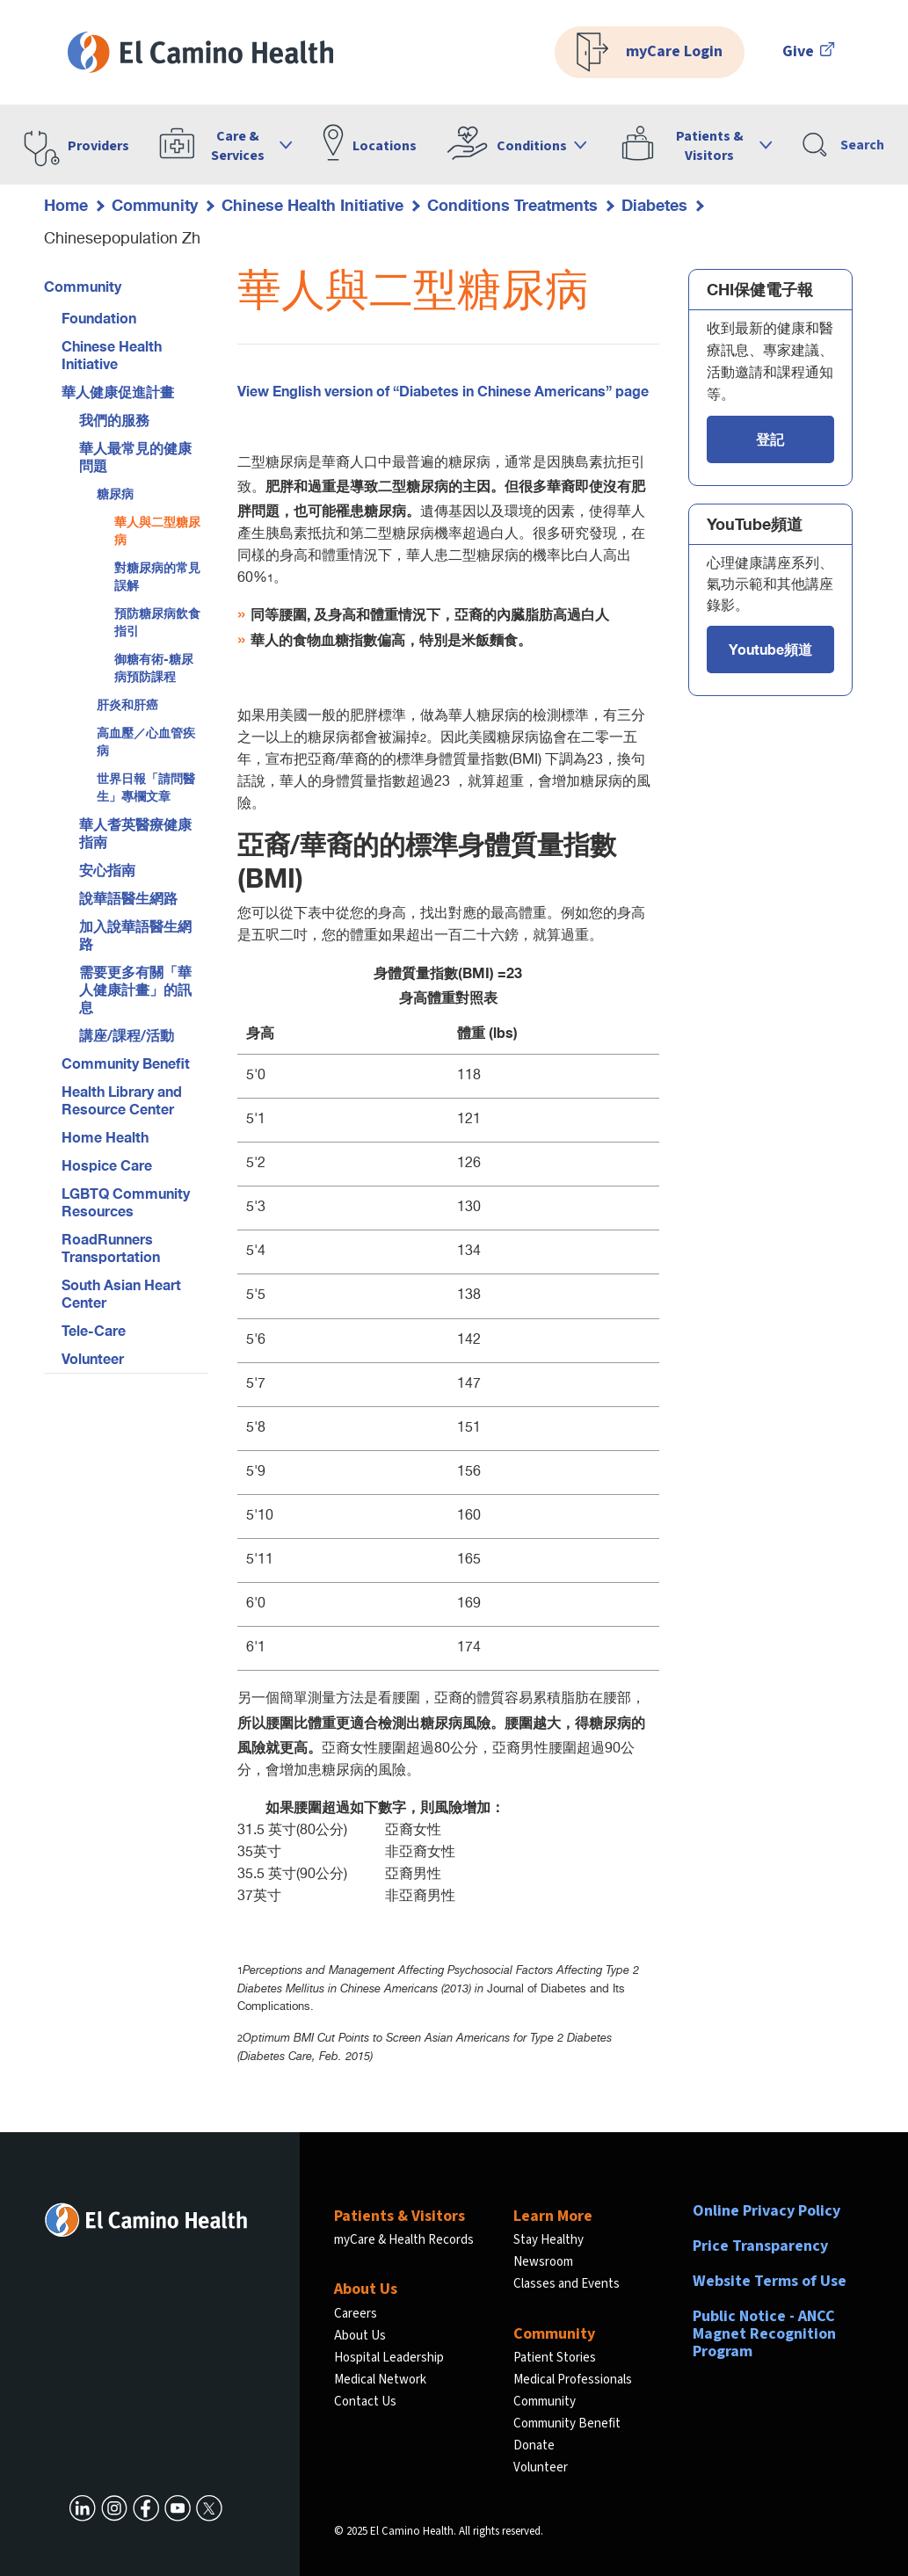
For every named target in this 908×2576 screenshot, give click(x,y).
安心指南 (107, 869)
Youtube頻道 (770, 649)
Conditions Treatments (512, 204)
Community (155, 204)
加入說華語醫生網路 (135, 935)
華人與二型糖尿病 (157, 530)
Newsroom (543, 2262)
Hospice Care (107, 1165)
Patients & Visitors (710, 146)
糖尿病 (115, 493)
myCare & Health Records (404, 2240)
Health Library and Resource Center (122, 1100)
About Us (360, 2335)
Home (66, 204)
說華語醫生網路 (128, 897)
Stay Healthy (548, 2240)
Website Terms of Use (769, 2281)
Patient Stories (554, 2357)
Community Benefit (126, 1063)
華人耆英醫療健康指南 (135, 833)
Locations (384, 146)
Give (808, 51)
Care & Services (238, 146)
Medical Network (380, 2379)
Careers (355, 2313)
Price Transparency (760, 2246)
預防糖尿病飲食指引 (157, 622)
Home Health (105, 1136)
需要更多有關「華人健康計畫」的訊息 (135, 989)
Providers (98, 146)
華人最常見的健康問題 (135, 456)
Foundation (99, 317)
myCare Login (650, 52)
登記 (770, 439)
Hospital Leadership (389, 2357)
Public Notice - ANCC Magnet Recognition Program (764, 2333)
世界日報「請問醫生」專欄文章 (146, 787)
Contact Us (365, 2401)
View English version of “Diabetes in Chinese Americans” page (443, 390)
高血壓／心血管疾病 (146, 741)
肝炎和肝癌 (127, 704)
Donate (534, 2445)
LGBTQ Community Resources (126, 1202)
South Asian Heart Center (121, 1293)
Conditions (532, 146)
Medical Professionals (572, 2379)
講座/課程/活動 (126, 1035)
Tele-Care (94, 1330)
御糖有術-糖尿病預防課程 (153, 667)
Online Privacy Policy (766, 2211)
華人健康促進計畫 (118, 391)
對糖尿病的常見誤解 (157, 576)
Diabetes (654, 204)
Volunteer (93, 1358)
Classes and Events (566, 2284)
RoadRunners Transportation (111, 1247)
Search (843, 144)
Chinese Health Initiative (312, 204)
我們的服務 (114, 419)
